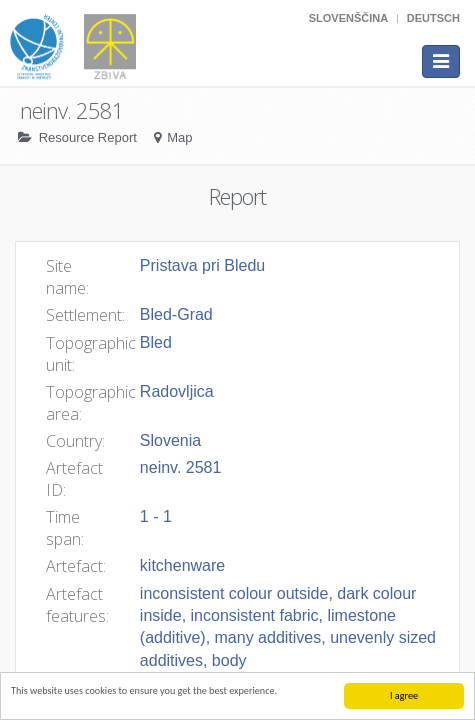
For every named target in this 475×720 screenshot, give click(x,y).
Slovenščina (348, 18)
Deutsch (433, 18)
